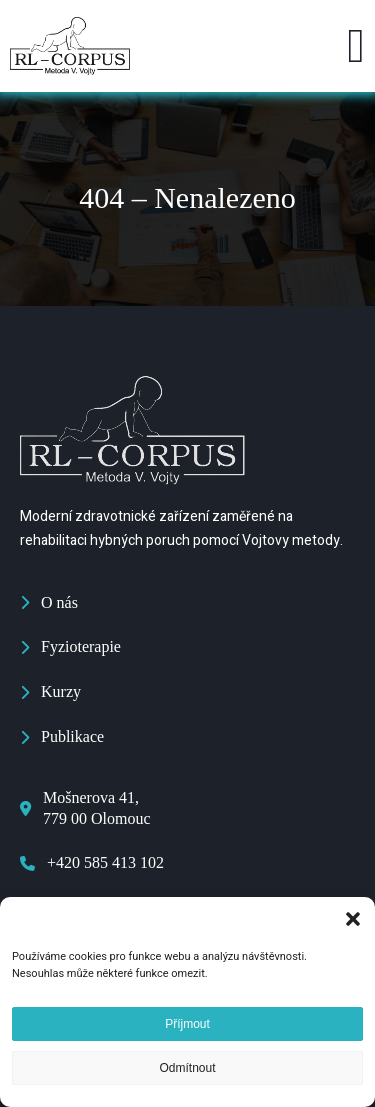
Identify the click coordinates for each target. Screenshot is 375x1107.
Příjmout (187, 1024)
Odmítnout (187, 1068)
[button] (353, 919)
